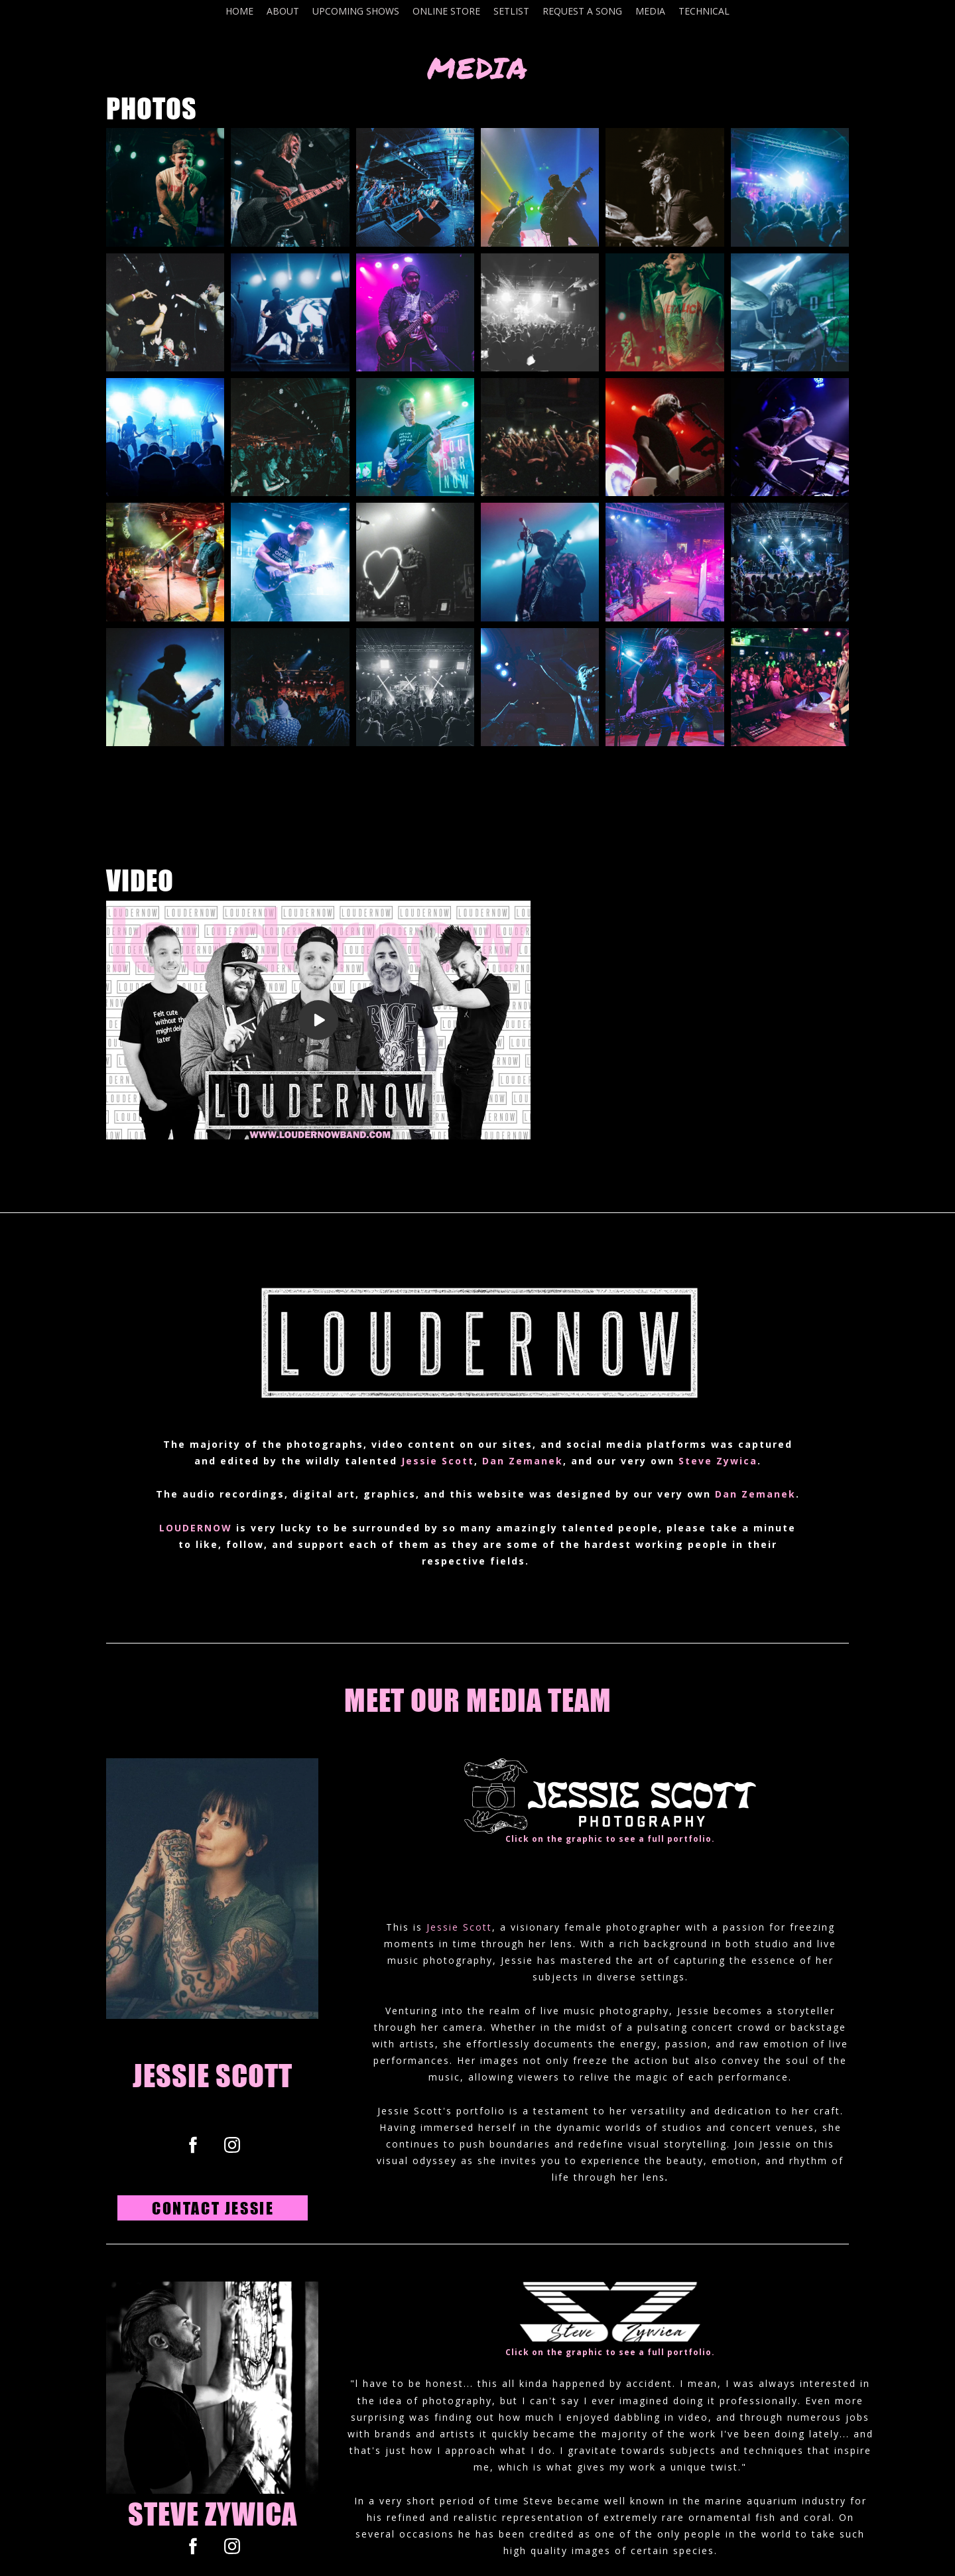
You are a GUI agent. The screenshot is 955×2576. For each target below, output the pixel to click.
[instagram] (232, 2145)
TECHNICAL (704, 11)
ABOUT (283, 11)
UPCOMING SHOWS (355, 11)
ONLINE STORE (446, 11)
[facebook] (193, 2145)
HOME (239, 11)
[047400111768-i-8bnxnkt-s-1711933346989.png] (610, 2315)
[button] (212, 2208)
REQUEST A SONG (582, 11)
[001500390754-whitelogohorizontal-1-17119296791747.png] (610, 1796)
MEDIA (650, 11)
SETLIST (511, 11)
